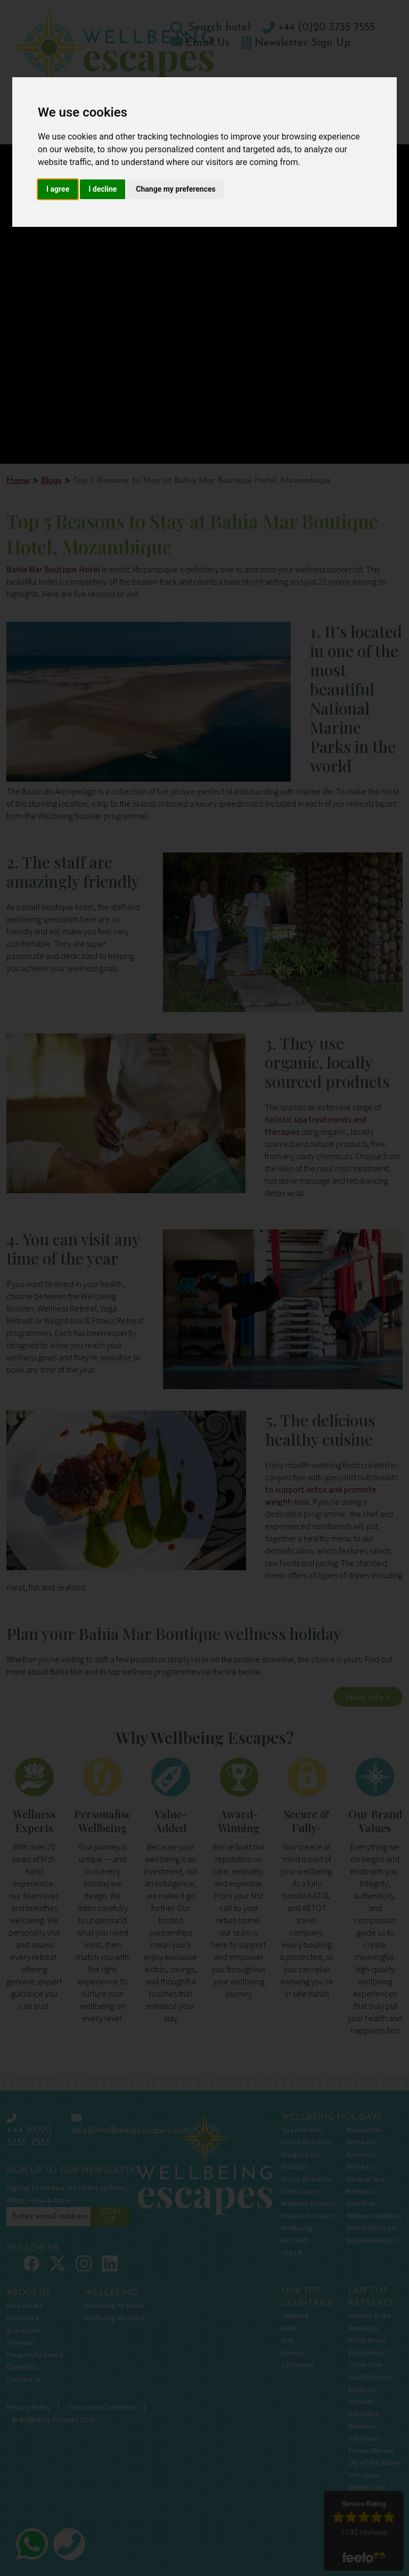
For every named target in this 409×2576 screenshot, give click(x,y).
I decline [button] (102, 189)
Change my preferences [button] (175, 189)
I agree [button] (57, 189)
